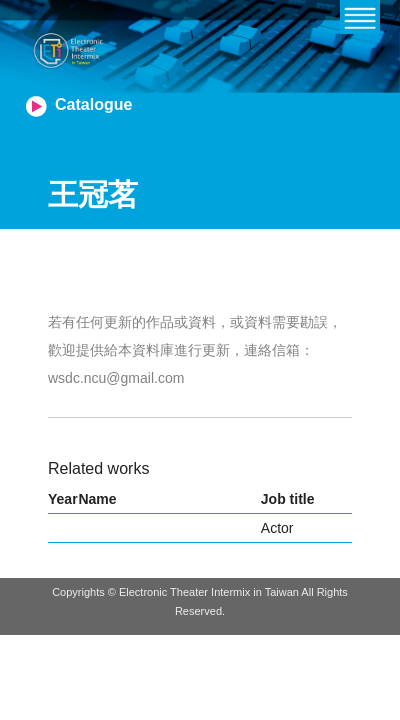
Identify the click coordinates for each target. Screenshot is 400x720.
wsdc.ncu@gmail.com (116, 378)
